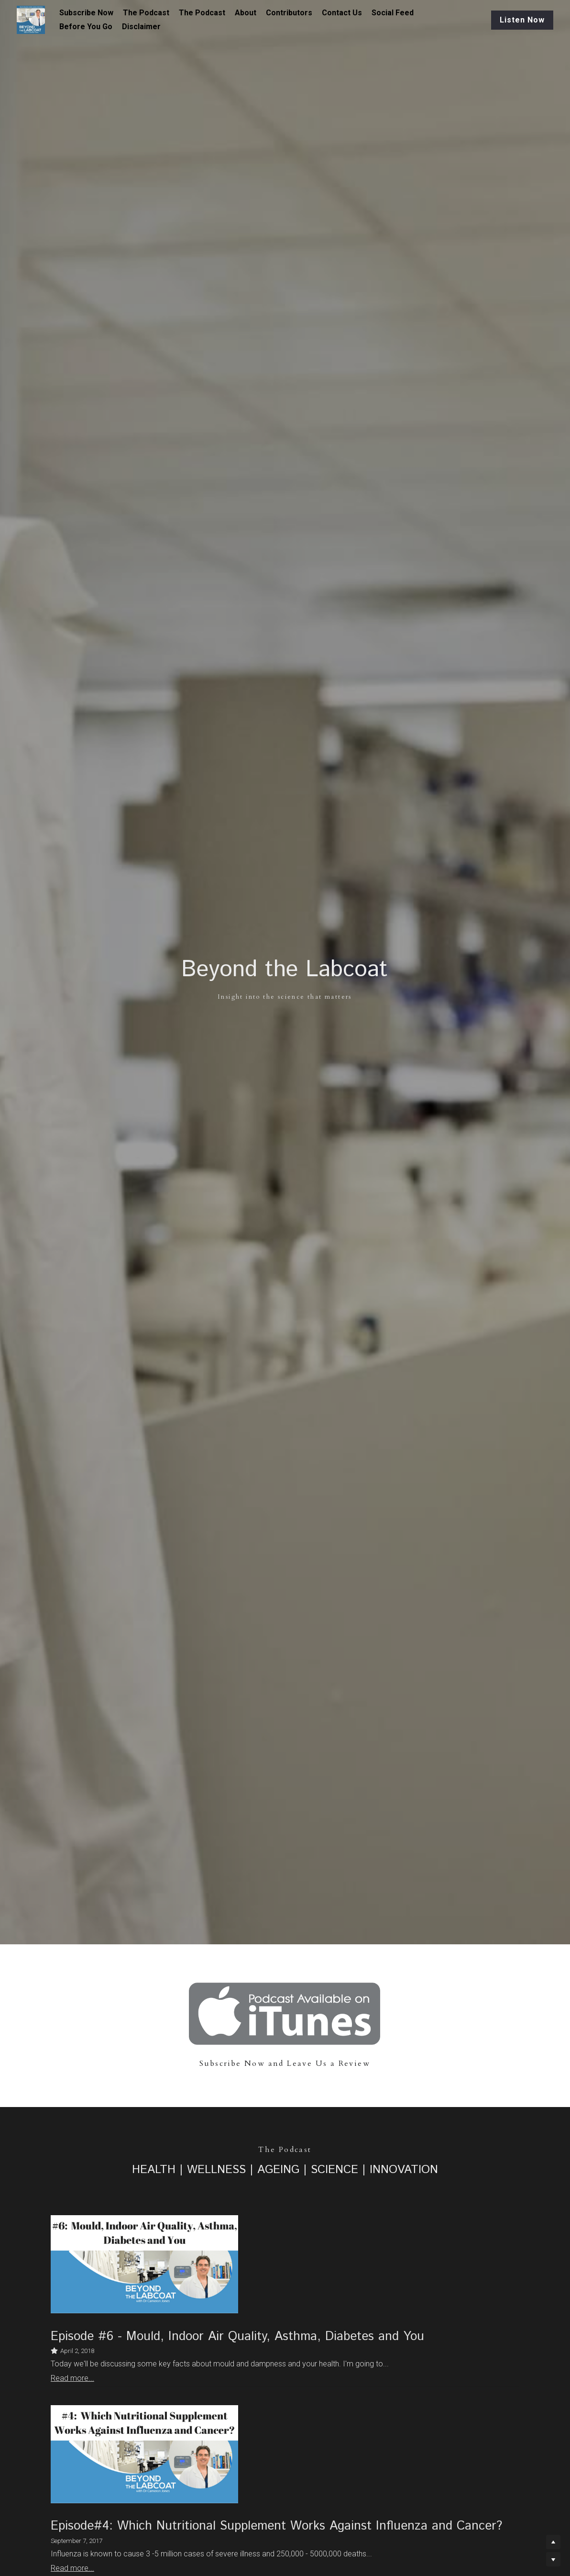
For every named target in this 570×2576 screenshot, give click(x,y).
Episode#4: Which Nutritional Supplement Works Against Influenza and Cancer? (276, 2526)
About (245, 12)
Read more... (72, 2378)
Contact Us (342, 12)
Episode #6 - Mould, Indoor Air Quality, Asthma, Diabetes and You (237, 2336)
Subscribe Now (86, 12)
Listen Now (522, 19)
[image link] (284, 2013)
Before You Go (85, 26)
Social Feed (393, 12)
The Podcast (146, 12)
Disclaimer (141, 26)
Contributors (289, 12)
